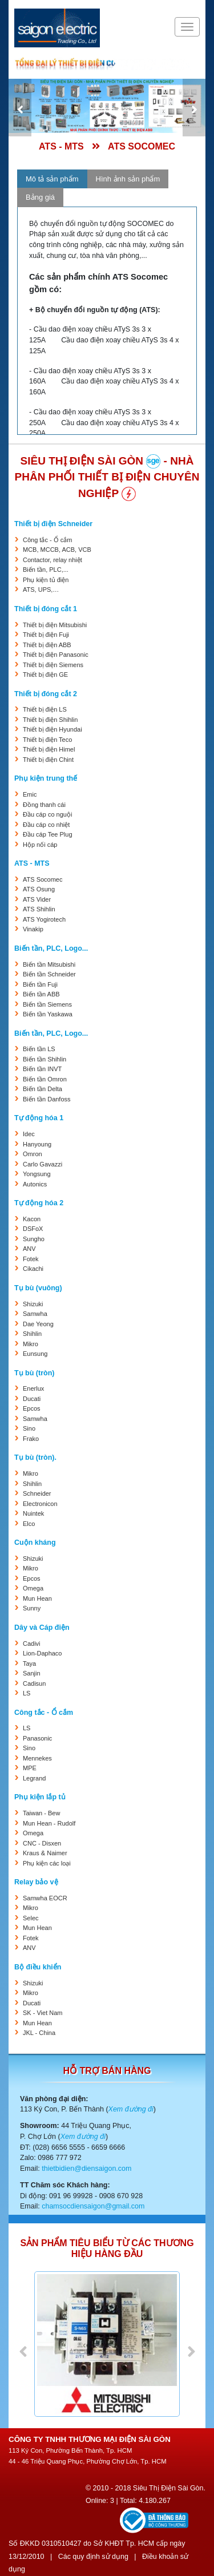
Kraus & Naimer (45, 1853)
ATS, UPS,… (41, 589)
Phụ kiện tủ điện (45, 579)
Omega (33, 1588)
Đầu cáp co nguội (47, 814)
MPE (30, 1768)
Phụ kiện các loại (47, 1863)
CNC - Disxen (42, 1843)
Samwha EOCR (45, 1898)
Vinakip (33, 929)
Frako (31, 1438)
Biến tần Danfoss (47, 1099)
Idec (29, 1133)
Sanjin (32, 1673)
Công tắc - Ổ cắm (47, 539)
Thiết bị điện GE (45, 674)
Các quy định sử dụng (93, 2557)
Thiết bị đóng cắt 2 (45, 694)
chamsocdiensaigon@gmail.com (93, 2206)
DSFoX (33, 1228)
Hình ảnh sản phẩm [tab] (128, 179)
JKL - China (39, 2032)
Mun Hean (37, 1598)
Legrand (34, 1778)
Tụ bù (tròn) (34, 1373)
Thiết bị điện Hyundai (52, 729)
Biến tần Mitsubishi (49, 964)
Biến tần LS (39, 1048)
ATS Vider (37, 899)
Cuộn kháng (35, 1543)
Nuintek (33, 1513)
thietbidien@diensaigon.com (86, 2169)
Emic (30, 794)
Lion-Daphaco (42, 1653)
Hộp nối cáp (40, 844)
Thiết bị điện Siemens (53, 664)
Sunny (32, 1608)
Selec (31, 1918)
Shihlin (32, 1333)
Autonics (35, 1184)
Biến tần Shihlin (44, 1059)
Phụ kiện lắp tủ (40, 1797)
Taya (29, 1663)
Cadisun (34, 1683)
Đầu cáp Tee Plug (47, 834)
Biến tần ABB (41, 994)
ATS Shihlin (39, 909)
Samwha (35, 1313)
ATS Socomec (43, 879)
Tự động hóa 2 (38, 1203)
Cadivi (32, 1643)
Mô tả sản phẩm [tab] (52, 179)
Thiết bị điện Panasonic (55, 654)
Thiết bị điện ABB (47, 644)
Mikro (30, 1344)
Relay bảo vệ (36, 1882)
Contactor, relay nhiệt (52, 559)
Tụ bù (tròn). (35, 1457)
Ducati (32, 1398)
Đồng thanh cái (44, 804)
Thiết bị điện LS (45, 709)
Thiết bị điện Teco (47, 739)
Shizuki (33, 1304)
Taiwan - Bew (41, 1813)
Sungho (34, 1238)
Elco (29, 1523)
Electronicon (40, 1503)
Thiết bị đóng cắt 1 (45, 609)
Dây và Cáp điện (42, 1628)
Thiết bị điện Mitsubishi (55, 624)
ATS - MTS (32, 863)
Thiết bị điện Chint (48, 759)
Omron (32, 1153)
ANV (29, 1248)
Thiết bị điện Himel (49, 749)
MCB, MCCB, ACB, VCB (57, 549)
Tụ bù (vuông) (38, 1288)
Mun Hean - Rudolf (49, 1823)
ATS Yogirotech (44, 919)
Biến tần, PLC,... (45, 569)
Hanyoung (37, 1144)
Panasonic (37, 1738)
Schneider (37, 1493)
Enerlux (33, 1388)
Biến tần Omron (45, 1079)
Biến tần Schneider (49, 974)
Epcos (32, 1408)
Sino (29, 1428)
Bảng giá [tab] (40, 197)
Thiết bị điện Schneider (53, 524)
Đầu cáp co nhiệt (46, 824)
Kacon (32, 1219)
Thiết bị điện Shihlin (50, 719)
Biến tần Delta (42, 1088)
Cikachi (33, 1268)
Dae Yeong (38, 1324)
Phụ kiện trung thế (45, 778)
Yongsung (37, 1173)
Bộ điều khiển (37, 1967)
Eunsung (35, 1353)
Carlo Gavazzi (42, 1164)
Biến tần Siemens (47, 1004)
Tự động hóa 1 (38, 1118)
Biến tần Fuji (40, 984)
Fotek (31, 1258)
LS (26, 1693)
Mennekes (37, 1758)
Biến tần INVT (42, 1068)
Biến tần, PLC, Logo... (51, 948)
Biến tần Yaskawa (47, 1014)
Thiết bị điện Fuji (46, 634)
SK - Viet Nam (43, 2012)
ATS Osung (39, 889)
